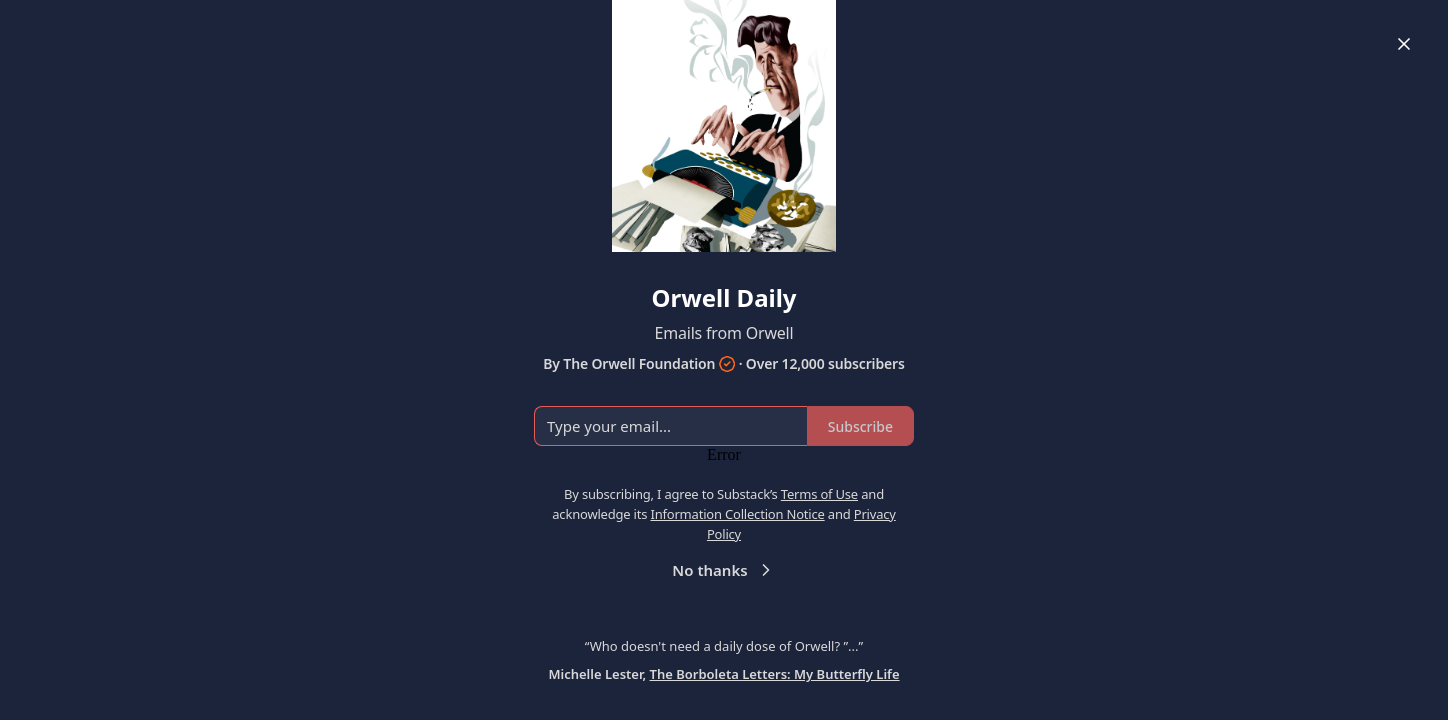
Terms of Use (819, 494)
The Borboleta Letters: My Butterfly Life (775, 674)
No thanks (723, 570)
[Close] (1404, 44)
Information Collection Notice (737, 514)
